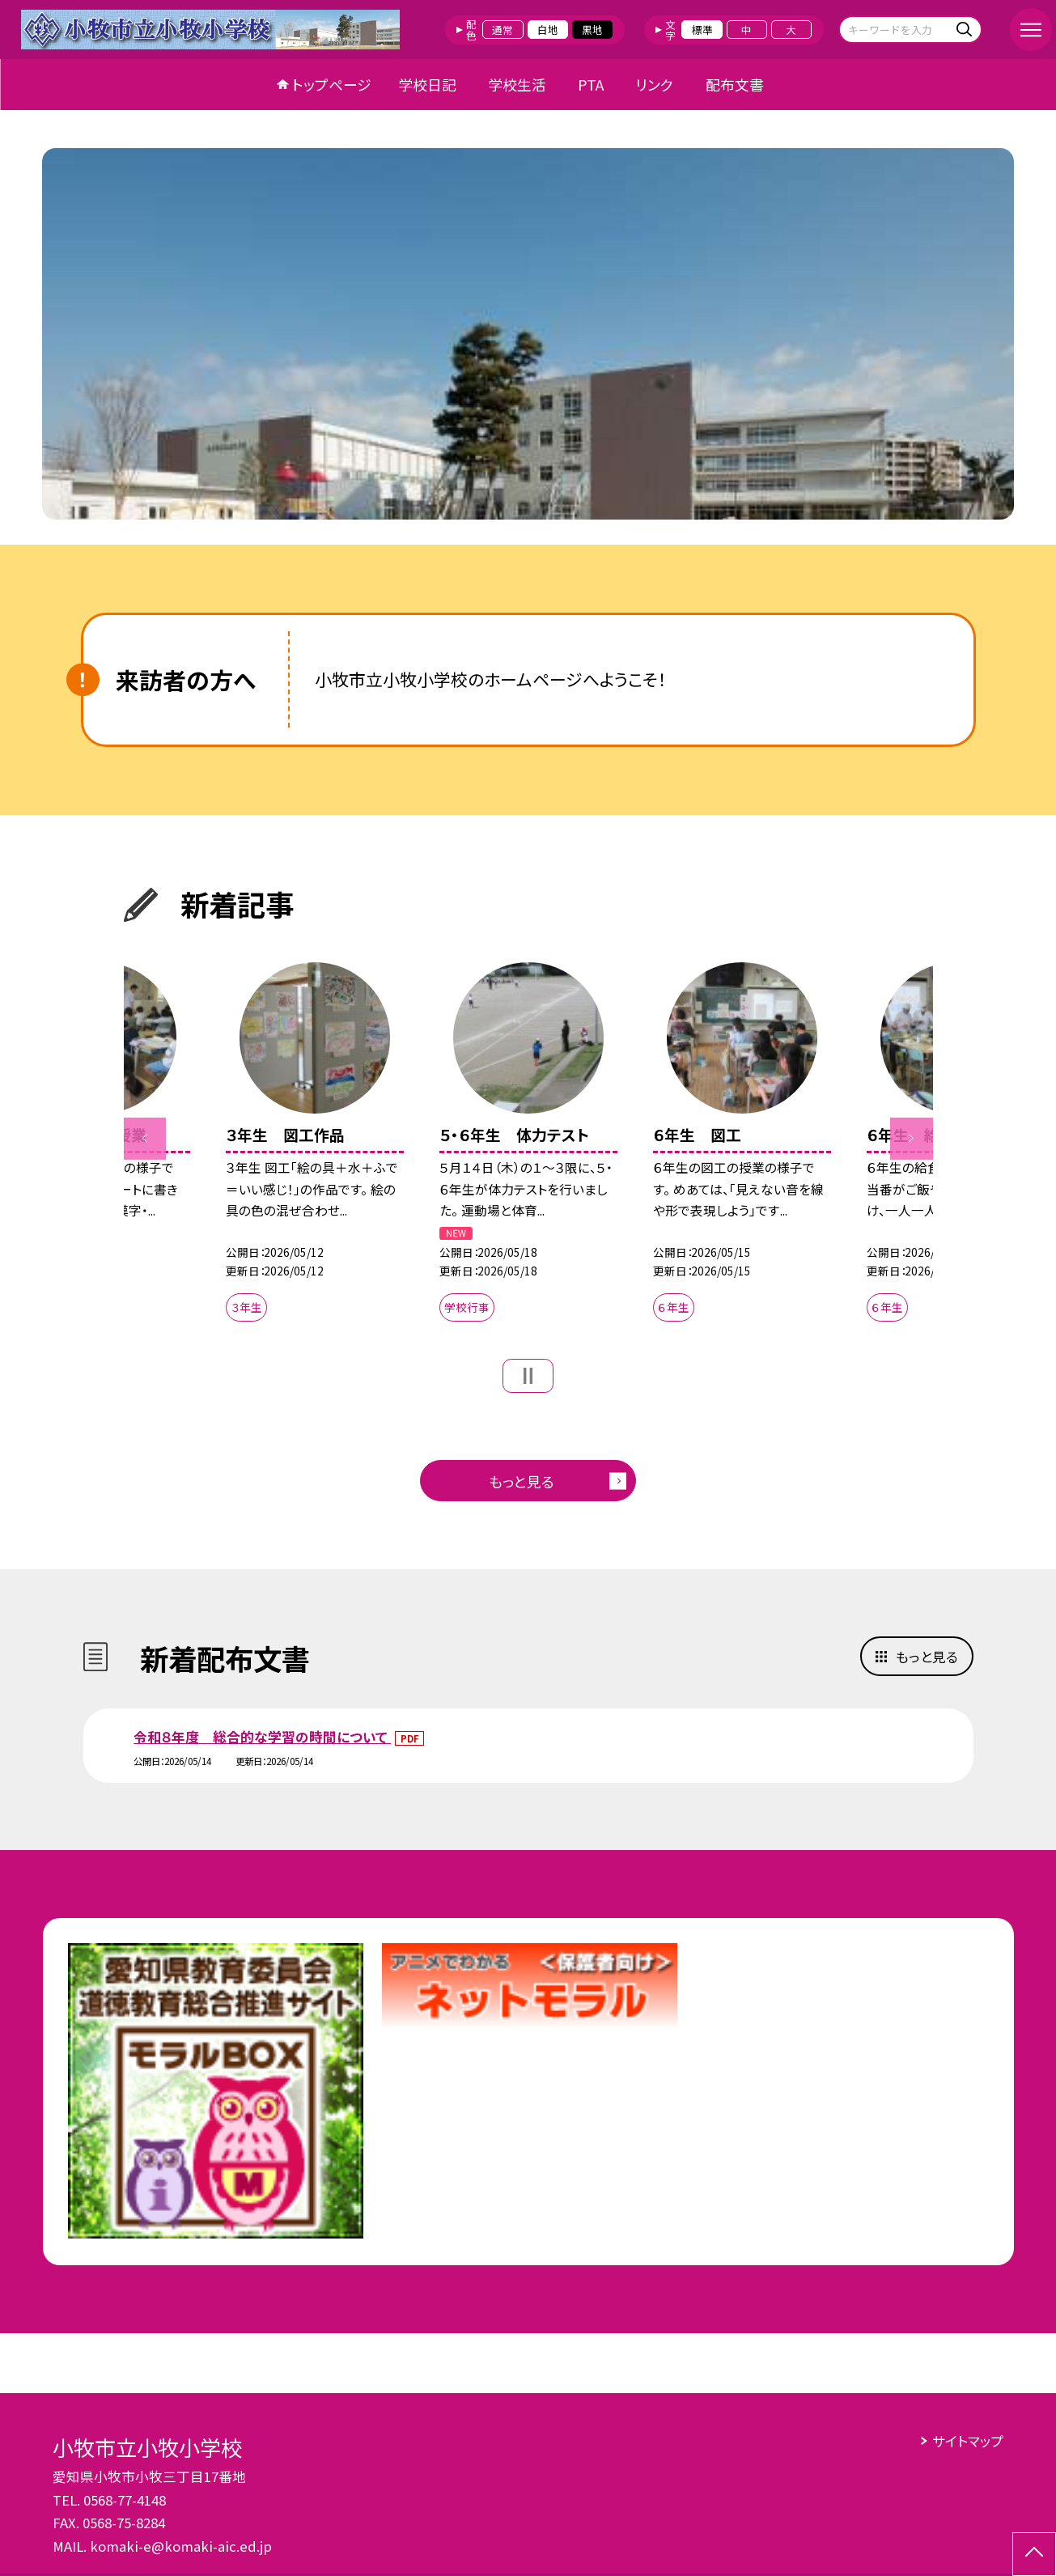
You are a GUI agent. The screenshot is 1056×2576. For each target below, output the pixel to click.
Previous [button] (145, 1138)
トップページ (331, 84)
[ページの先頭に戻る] (1034, 2554)
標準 (702, 29)
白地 (547, 29)
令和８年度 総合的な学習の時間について (262, 1736)
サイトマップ (967, 2441)
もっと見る (521, 1481)
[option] (528, 334)
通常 (502, 29)
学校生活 (517, 84)
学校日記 (427, 84)
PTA (591, 84)
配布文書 (735, 84)
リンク (654, 84)
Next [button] (911, 1138)
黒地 (592, 29)
